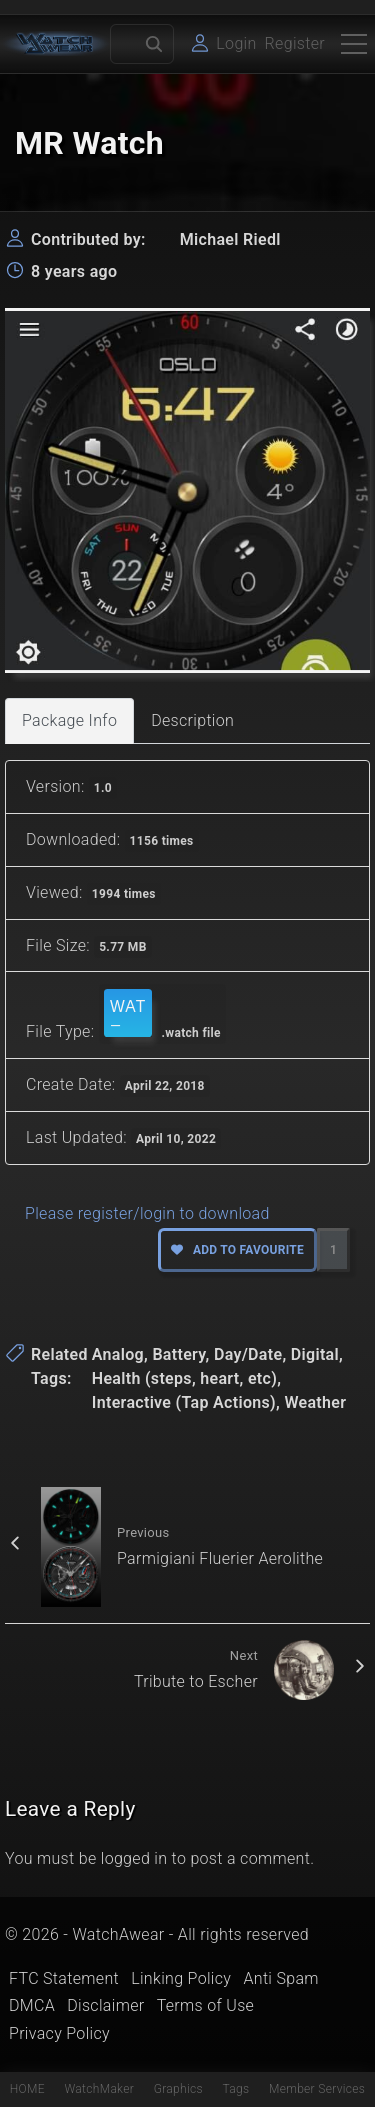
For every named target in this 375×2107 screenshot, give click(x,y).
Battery (178, 1354)
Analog (118, 1354)
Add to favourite (237, 1250)
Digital (315, 1354)
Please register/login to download (147, 1213)
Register (295, 43)
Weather (315, 1402)
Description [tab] (192, 720)
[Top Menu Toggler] (354, 44)
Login (236, 43)
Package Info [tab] (69, 720)
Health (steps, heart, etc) (184, 1378)
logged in (134, 1858)
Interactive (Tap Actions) (184, 1402)
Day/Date (248, 1354)
